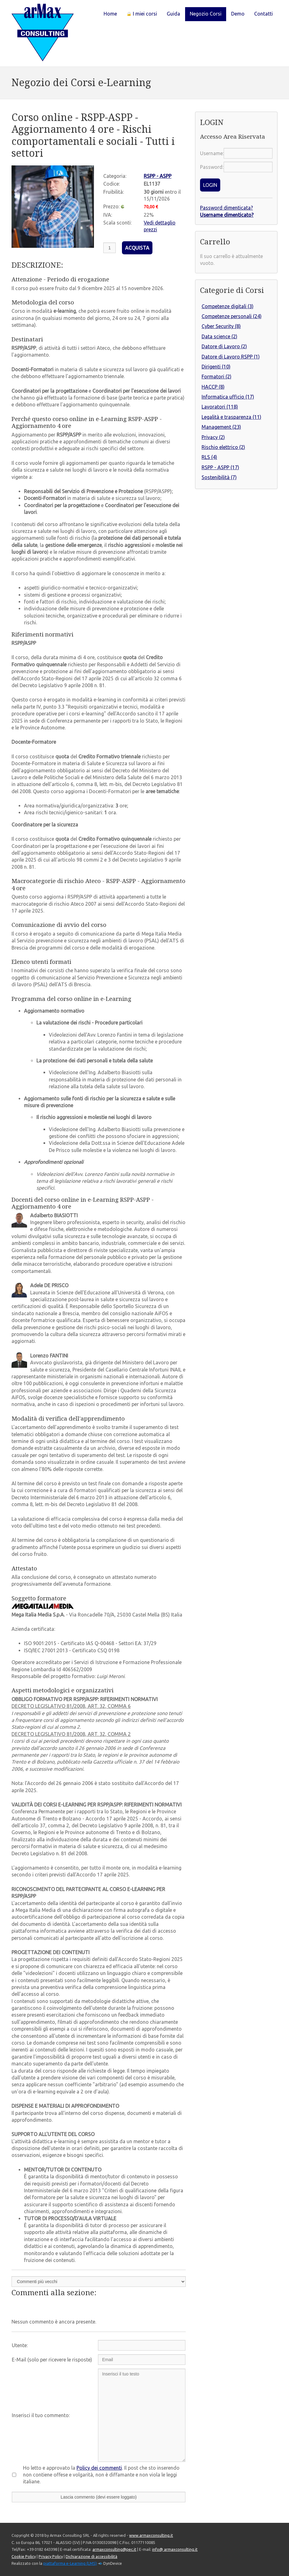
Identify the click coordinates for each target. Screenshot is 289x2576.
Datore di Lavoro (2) (224, 346)
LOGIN (210, 185)
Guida (173, 13)
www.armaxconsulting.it (151, 2535)
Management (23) (221, 427)
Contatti (263, 13)
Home (110, 13)
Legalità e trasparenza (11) (231, 417)
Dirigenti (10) (216, 366)
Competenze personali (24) (232, 316)
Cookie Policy (24, 2556)
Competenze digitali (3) (228, 306)
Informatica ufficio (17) (228, 397)
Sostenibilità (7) (219, 477)
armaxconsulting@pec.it (114, 2549)
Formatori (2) (216, 376)
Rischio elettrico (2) (223, 447)
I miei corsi (142, 13)
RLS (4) (209, 457)
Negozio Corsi (205, 13)
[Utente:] (141, 2345)
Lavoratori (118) (220, 406)
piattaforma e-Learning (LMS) (70, 2563)
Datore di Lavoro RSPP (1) (231, 356)
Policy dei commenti (99, 2468)
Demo (238, 13)
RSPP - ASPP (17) (220, 467)
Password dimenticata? (226, 207)
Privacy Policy (51, 2556)
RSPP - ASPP (157, 176)
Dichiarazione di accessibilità (91, 2556)
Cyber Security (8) (221, 326)
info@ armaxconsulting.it (175, 2549)
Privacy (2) (213, 437)
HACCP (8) (213, 387)
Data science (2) (219, 336)
